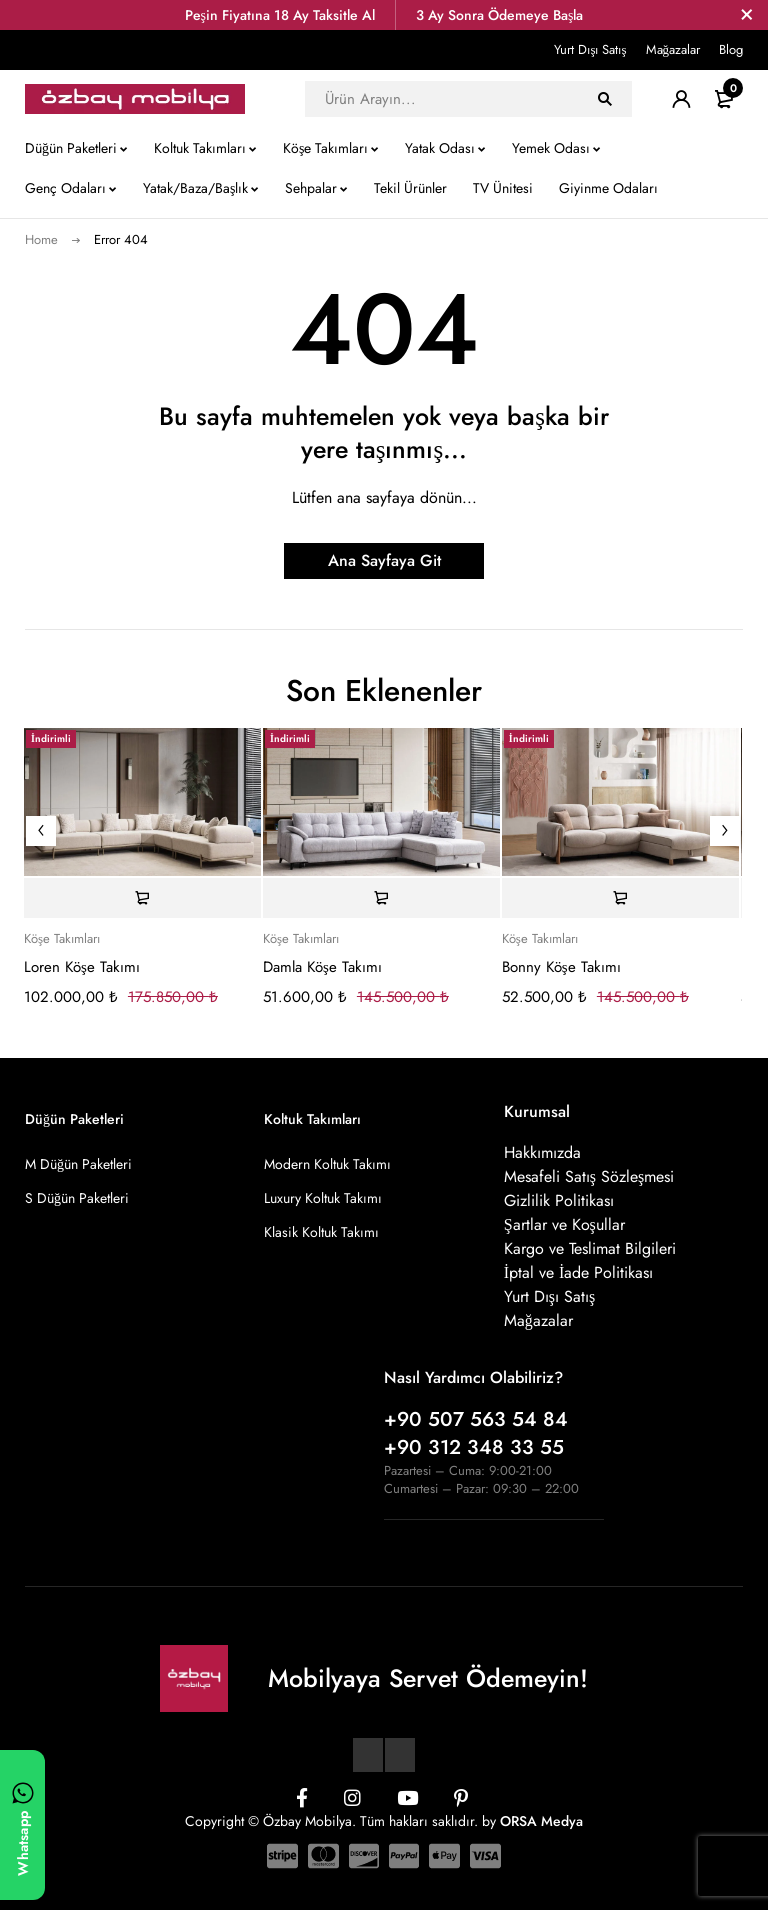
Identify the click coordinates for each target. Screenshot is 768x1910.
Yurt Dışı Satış (590, 49)
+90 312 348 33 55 (474, 1447)
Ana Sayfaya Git (384, 560)
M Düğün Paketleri (78, 1164)
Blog (731, 49)
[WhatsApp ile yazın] (22, 1825)
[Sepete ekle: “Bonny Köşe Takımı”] (620, 898)
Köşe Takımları (62, 939)
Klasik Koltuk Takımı (321, 1232)
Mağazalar (673, 49)
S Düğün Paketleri (77, 1198)
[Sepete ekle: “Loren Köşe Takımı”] (142, 898)
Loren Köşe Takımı (82, 967)
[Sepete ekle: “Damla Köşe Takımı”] (381, 898)
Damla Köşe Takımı (322, 967)
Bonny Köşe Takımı (561, 967)
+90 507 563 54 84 (476, 1419)
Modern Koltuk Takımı (327, 1164)
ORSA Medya (541, 1821)
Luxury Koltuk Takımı (323, 1198)
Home (41, 239)
